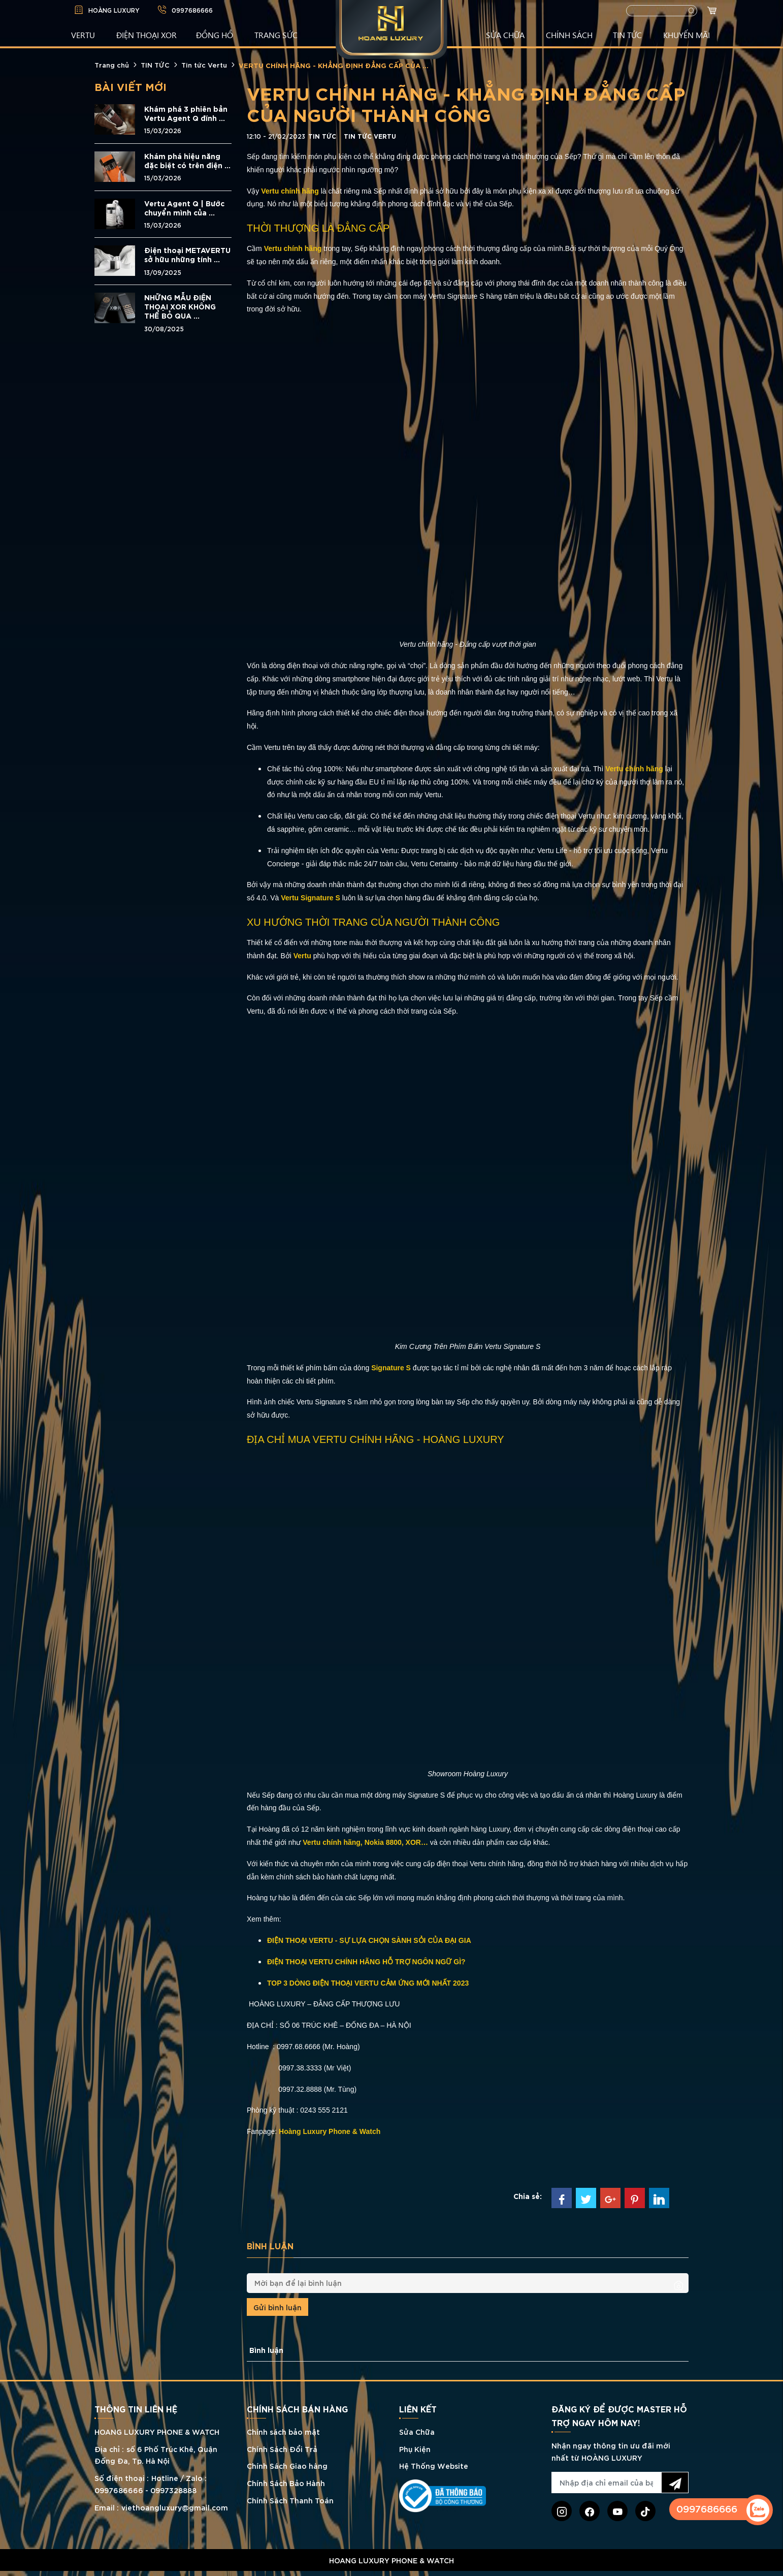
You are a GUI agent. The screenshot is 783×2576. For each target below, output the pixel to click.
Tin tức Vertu (204, 64)
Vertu (303, 956)
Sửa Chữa (417, 2431)
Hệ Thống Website (433, 2465)
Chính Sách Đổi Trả (282, 2449)
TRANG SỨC (276, 34)
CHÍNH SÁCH (569, 34)
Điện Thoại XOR (146, 34)
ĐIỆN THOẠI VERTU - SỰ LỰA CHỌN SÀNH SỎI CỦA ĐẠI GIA (369, 1940)
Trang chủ (111, 64)
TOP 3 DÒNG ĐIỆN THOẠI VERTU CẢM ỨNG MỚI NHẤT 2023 (368, 1983)
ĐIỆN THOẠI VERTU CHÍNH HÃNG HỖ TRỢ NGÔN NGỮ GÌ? (366, 1962)
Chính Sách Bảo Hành (286, 2483)
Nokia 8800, (384, 1842)
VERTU (83, 34)
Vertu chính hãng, (332, 1842)
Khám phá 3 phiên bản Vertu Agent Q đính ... (185, 113)
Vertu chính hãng (290, 191)
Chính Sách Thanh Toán (290, 2500)
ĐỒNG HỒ (214, 34)
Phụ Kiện (415, 2449)
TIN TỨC (627, 34)
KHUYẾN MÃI (686, 34)
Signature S (392, 1368)
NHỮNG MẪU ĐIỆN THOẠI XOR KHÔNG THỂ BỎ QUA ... (180, 306)
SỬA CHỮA (505, 34)
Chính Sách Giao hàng (287, 2465)
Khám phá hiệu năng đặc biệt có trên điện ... (187, 160)
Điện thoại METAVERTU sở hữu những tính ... (187, 254)
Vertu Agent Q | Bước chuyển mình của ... (184, 208)
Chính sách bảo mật (283, 2431)
